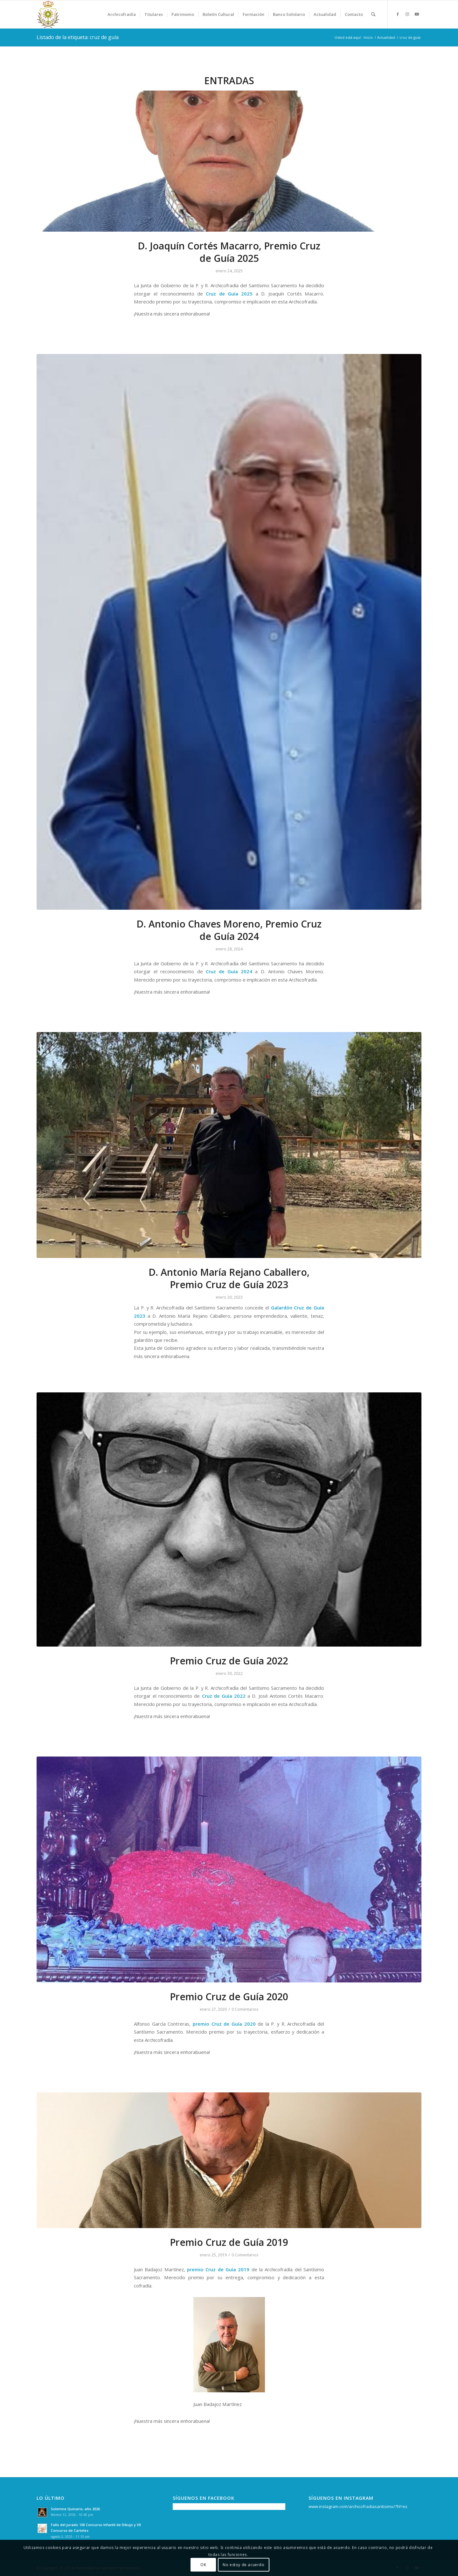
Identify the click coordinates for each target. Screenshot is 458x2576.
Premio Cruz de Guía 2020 (229, 1996)
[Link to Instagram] (407, 14)
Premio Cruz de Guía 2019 (229, 2242)
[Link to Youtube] (416, 14)
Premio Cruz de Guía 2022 (229, 1660)
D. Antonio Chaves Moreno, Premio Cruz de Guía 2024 (229, 930)
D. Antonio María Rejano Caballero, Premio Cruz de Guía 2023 (229, 1278)
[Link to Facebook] (397, 14)
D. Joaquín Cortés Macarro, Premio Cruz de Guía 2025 (229, 252)
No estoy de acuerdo (243, 2564)
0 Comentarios (245, 2009)
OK (203, 2564)
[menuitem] (121, 14)
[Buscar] (373, 14)
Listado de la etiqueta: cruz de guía (78, 37)
